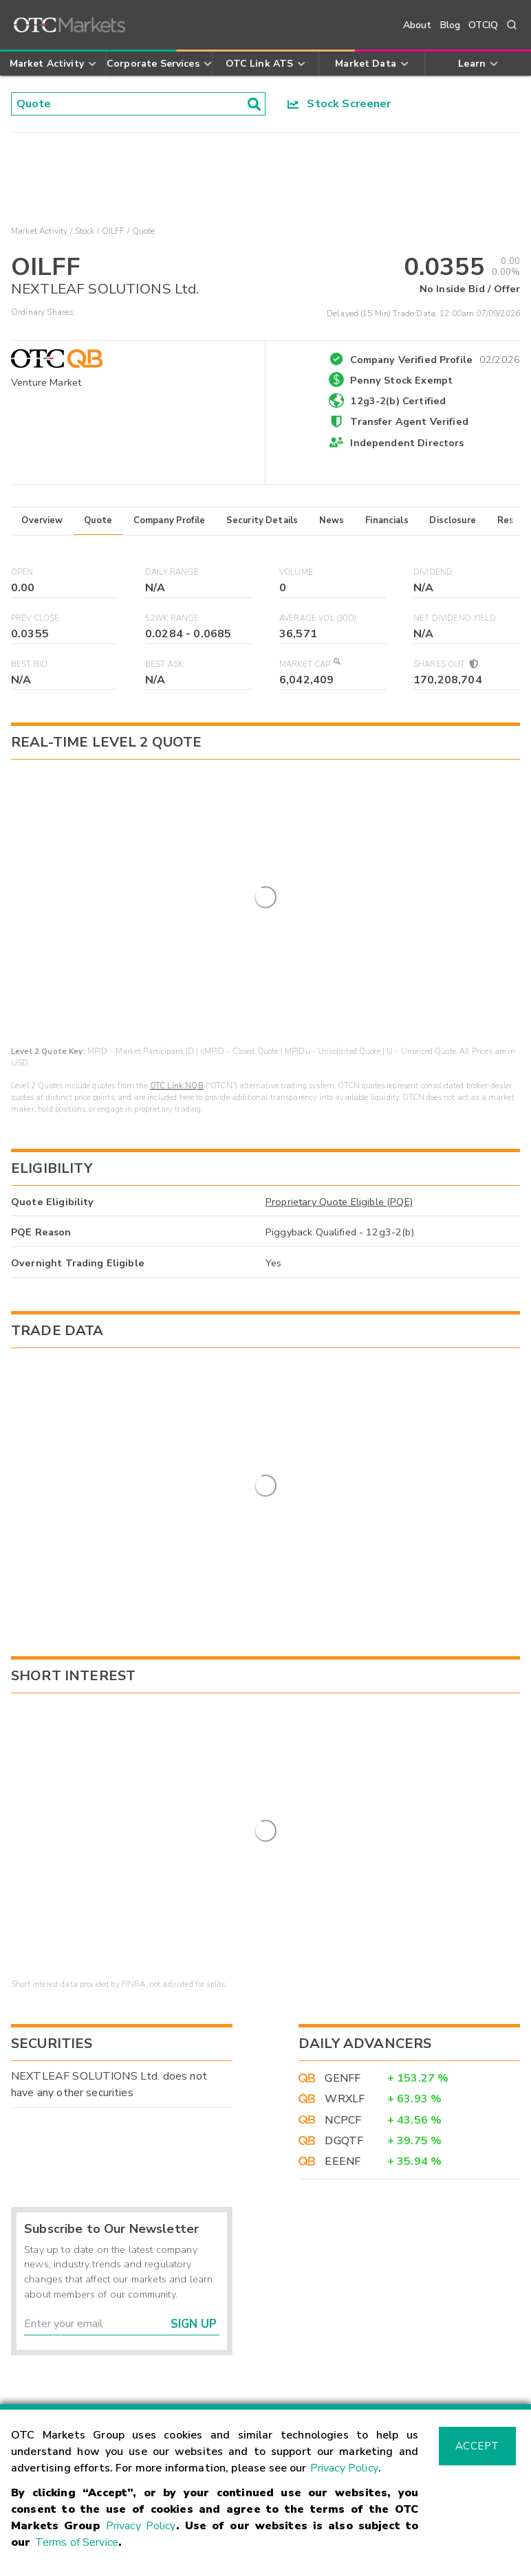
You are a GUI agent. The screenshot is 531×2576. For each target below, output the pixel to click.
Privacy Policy (344, 2468)
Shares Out (445, 664)
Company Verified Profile (435, 357)
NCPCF (343, 1980)
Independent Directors (407, 443)
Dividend (433, 572)
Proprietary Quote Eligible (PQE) (339, 1101)
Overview (42, 520)
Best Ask (164, 664)
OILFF (113, 230)
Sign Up (194, 2184)
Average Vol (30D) (318, 618)
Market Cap (309, 664)
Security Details (262, 520)
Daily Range (172, 572)
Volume (296, 572)
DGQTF (344, 2000)
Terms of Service (76, 2542)
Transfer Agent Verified (409, 421)
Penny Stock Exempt (401, 380)
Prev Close (35, 618)
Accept (477, 2446)
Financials (387, 520)
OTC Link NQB (177, 986)
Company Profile (169, 520)
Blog (450, 25)
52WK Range (172, 618)
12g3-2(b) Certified (398, 401)
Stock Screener (339, 103)
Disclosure (452, 520)
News (332, 520)
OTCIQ (483, 25)
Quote (98, 520)
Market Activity (39, 230)
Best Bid (29, 664)
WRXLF (345, 1959)
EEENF (342, 2021)
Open (22, 572)
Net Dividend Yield (454, 618)
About (417, 25)
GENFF (342, 1938)
